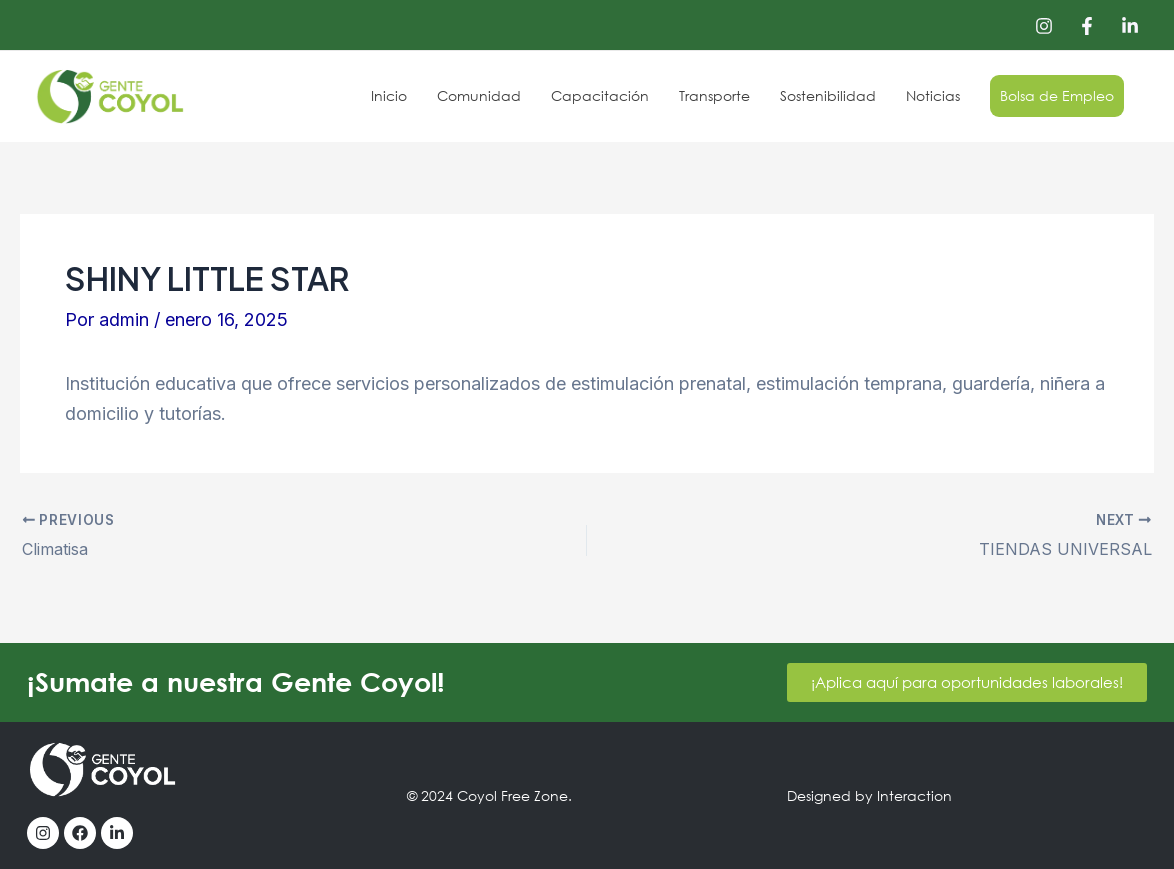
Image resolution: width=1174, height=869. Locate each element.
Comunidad (490, 95)
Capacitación (609, 95)
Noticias (936, 95)
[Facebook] (1087, 26)
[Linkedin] (1130, 26)
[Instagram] (1044, 26)
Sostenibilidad (833, 95)
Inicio (402, 95)
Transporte (721, 95)
